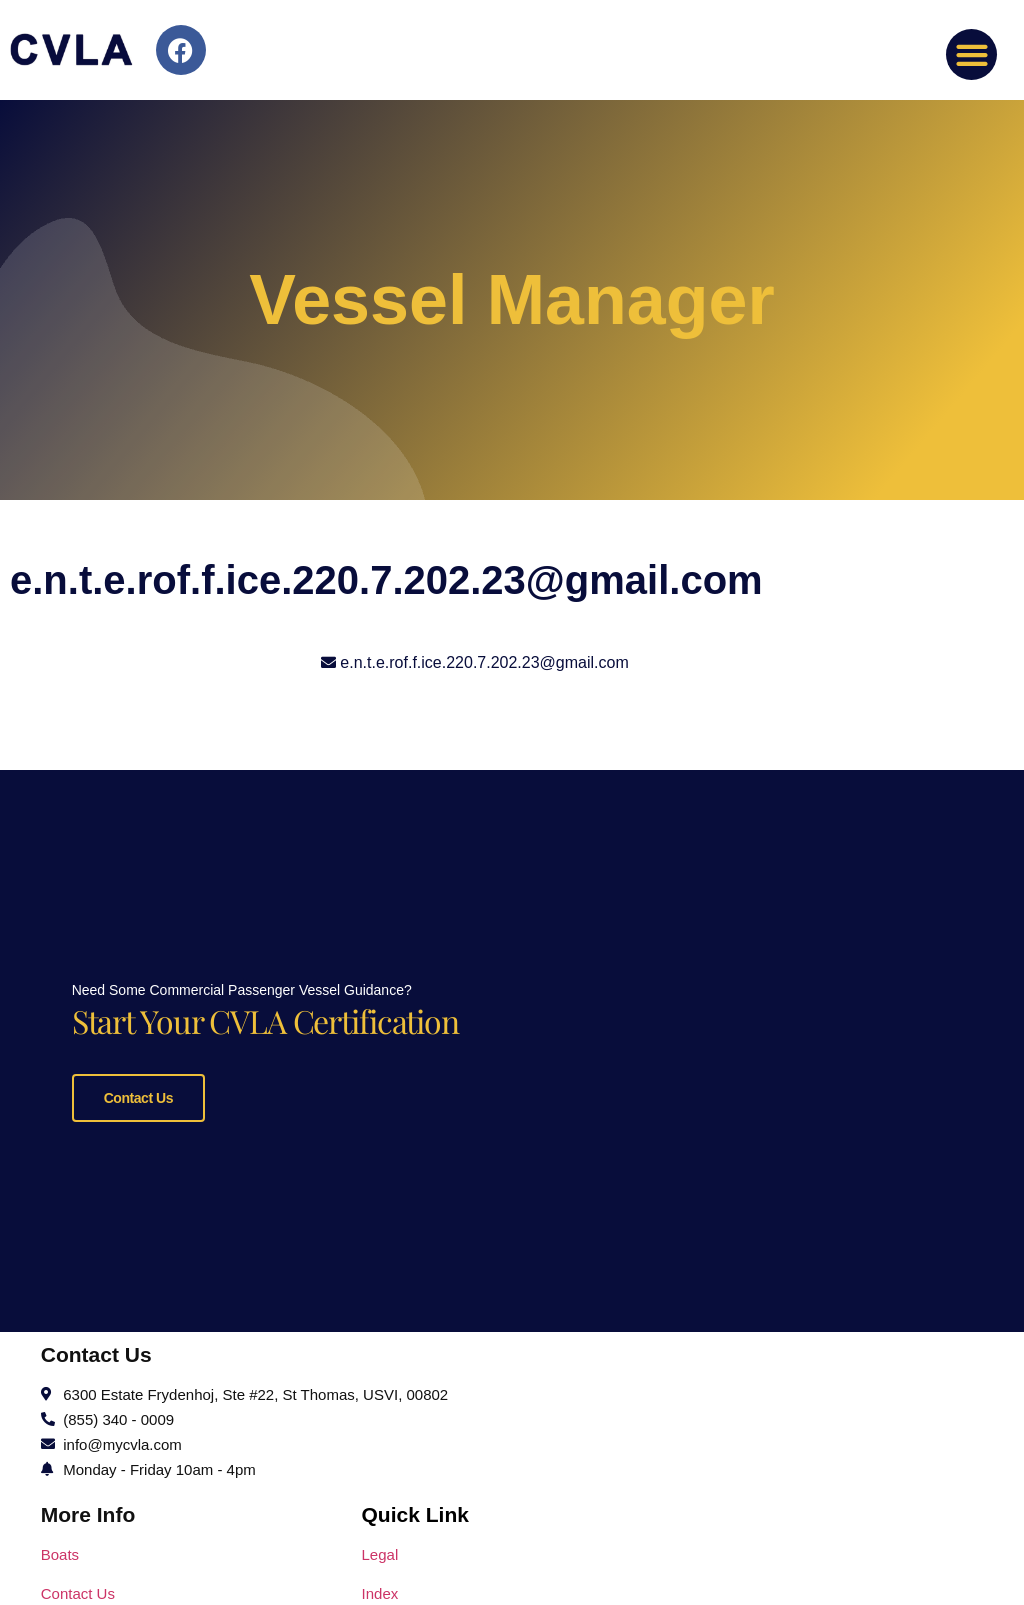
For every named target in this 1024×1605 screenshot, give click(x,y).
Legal (380, 1549)
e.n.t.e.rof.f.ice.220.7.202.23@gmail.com (484, 662)
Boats (60, 1549)
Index (380, 1588)
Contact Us (138, 1096)
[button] (971, 54)
